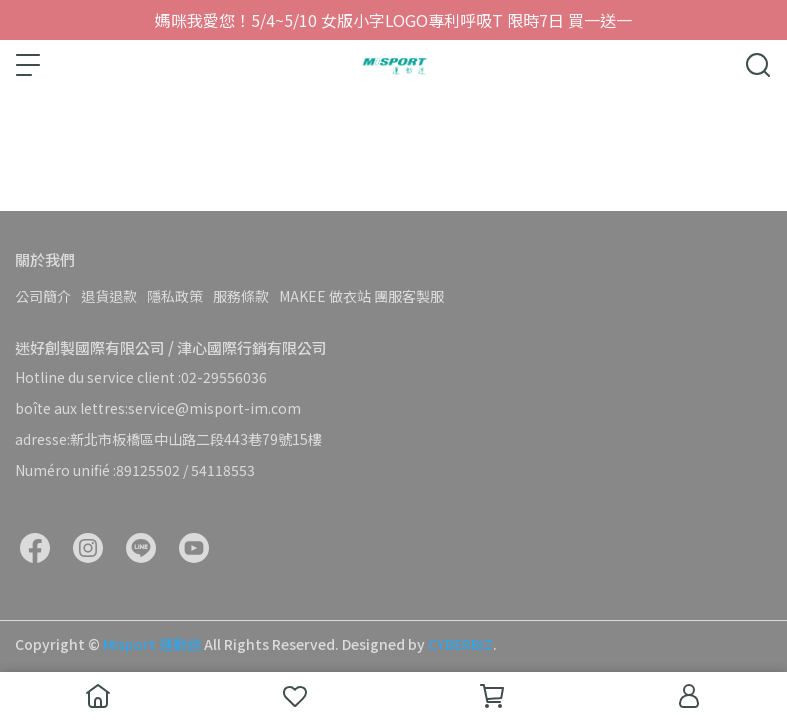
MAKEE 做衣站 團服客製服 (361, 296)
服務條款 (241, 296)
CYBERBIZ (460, 644)
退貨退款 (109, 296)
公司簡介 (43, 296)
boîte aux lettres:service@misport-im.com (158, 408)
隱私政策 (175, 296)
